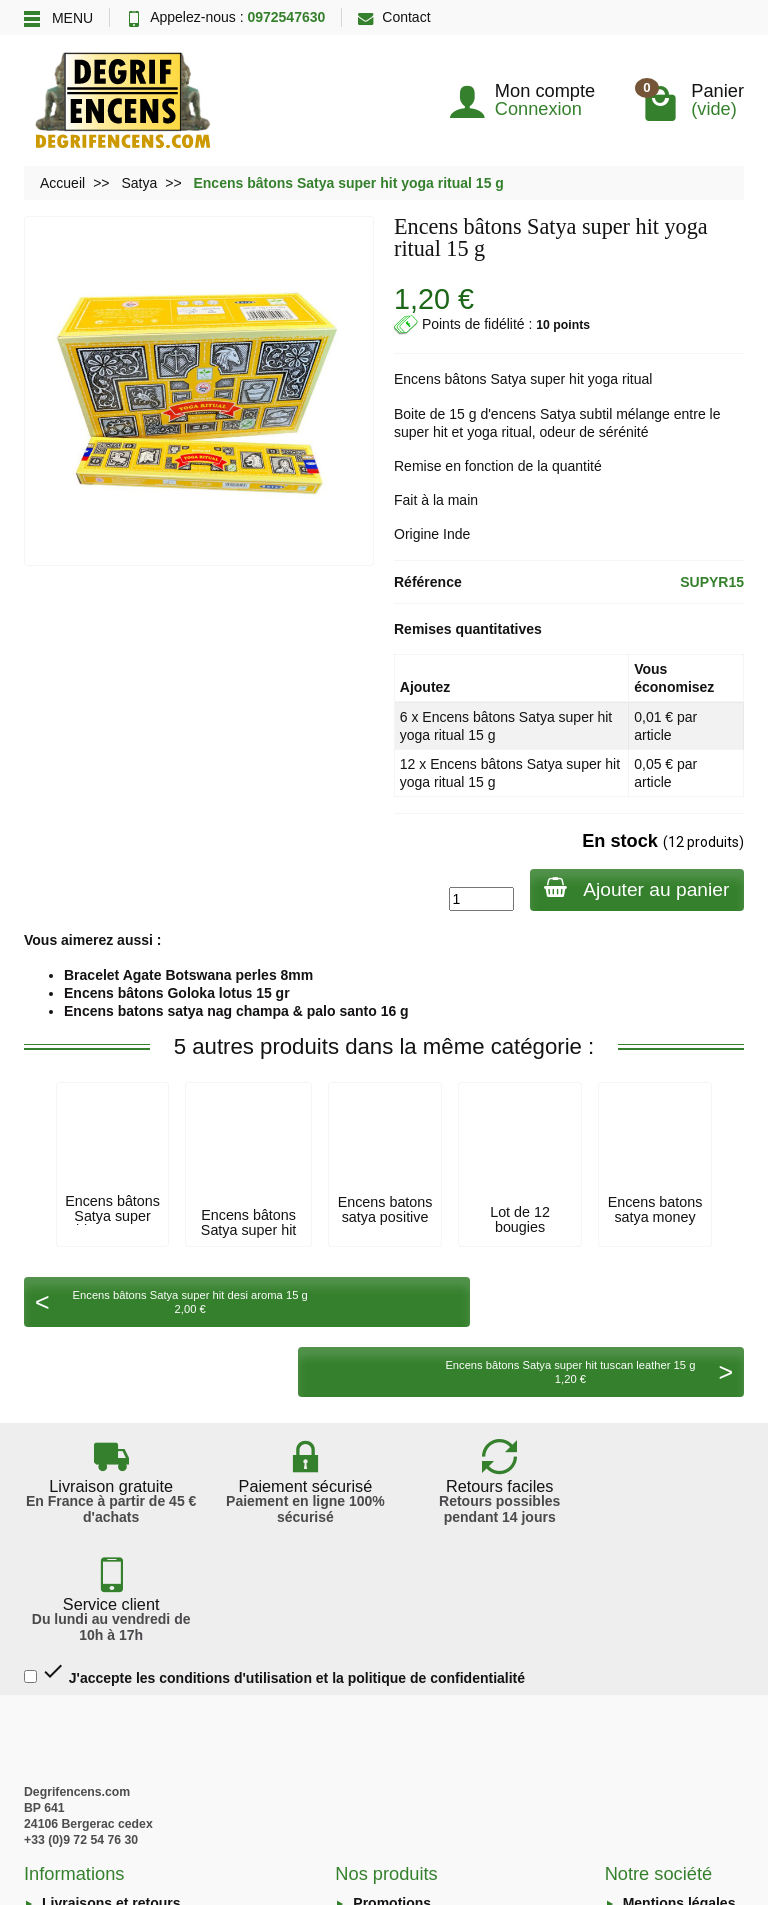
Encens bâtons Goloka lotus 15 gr (177, 993)
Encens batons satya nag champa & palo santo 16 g (236, 1011)
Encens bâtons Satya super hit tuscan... (112, 1215)
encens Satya (533, 414)
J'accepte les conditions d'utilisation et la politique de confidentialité (274, 1485)
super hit (557, 379)
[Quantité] (478, 899)
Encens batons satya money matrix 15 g (655, 1216)
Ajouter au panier (635, 888)
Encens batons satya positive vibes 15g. (385, 1216)
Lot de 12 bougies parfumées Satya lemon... (520, 1233)
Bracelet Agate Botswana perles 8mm (188, 975)
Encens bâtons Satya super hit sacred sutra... (248, 1229)
